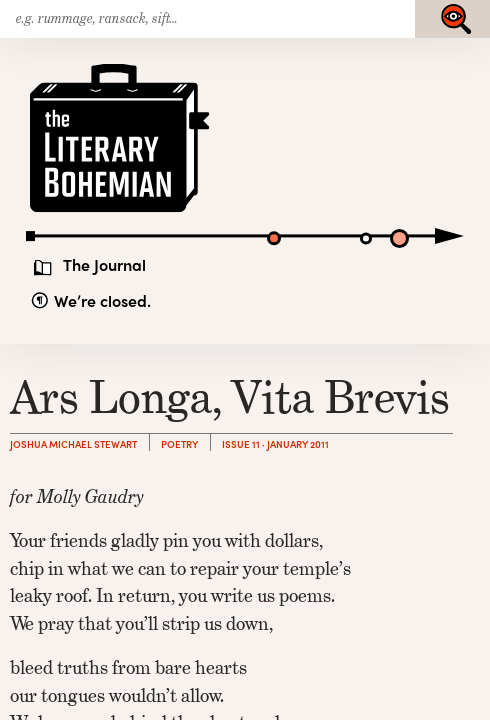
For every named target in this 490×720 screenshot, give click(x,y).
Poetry (179, 444)
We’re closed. (102, 300)
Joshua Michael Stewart (73, 444)
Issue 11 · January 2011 (275, 444)
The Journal (104, 263)
